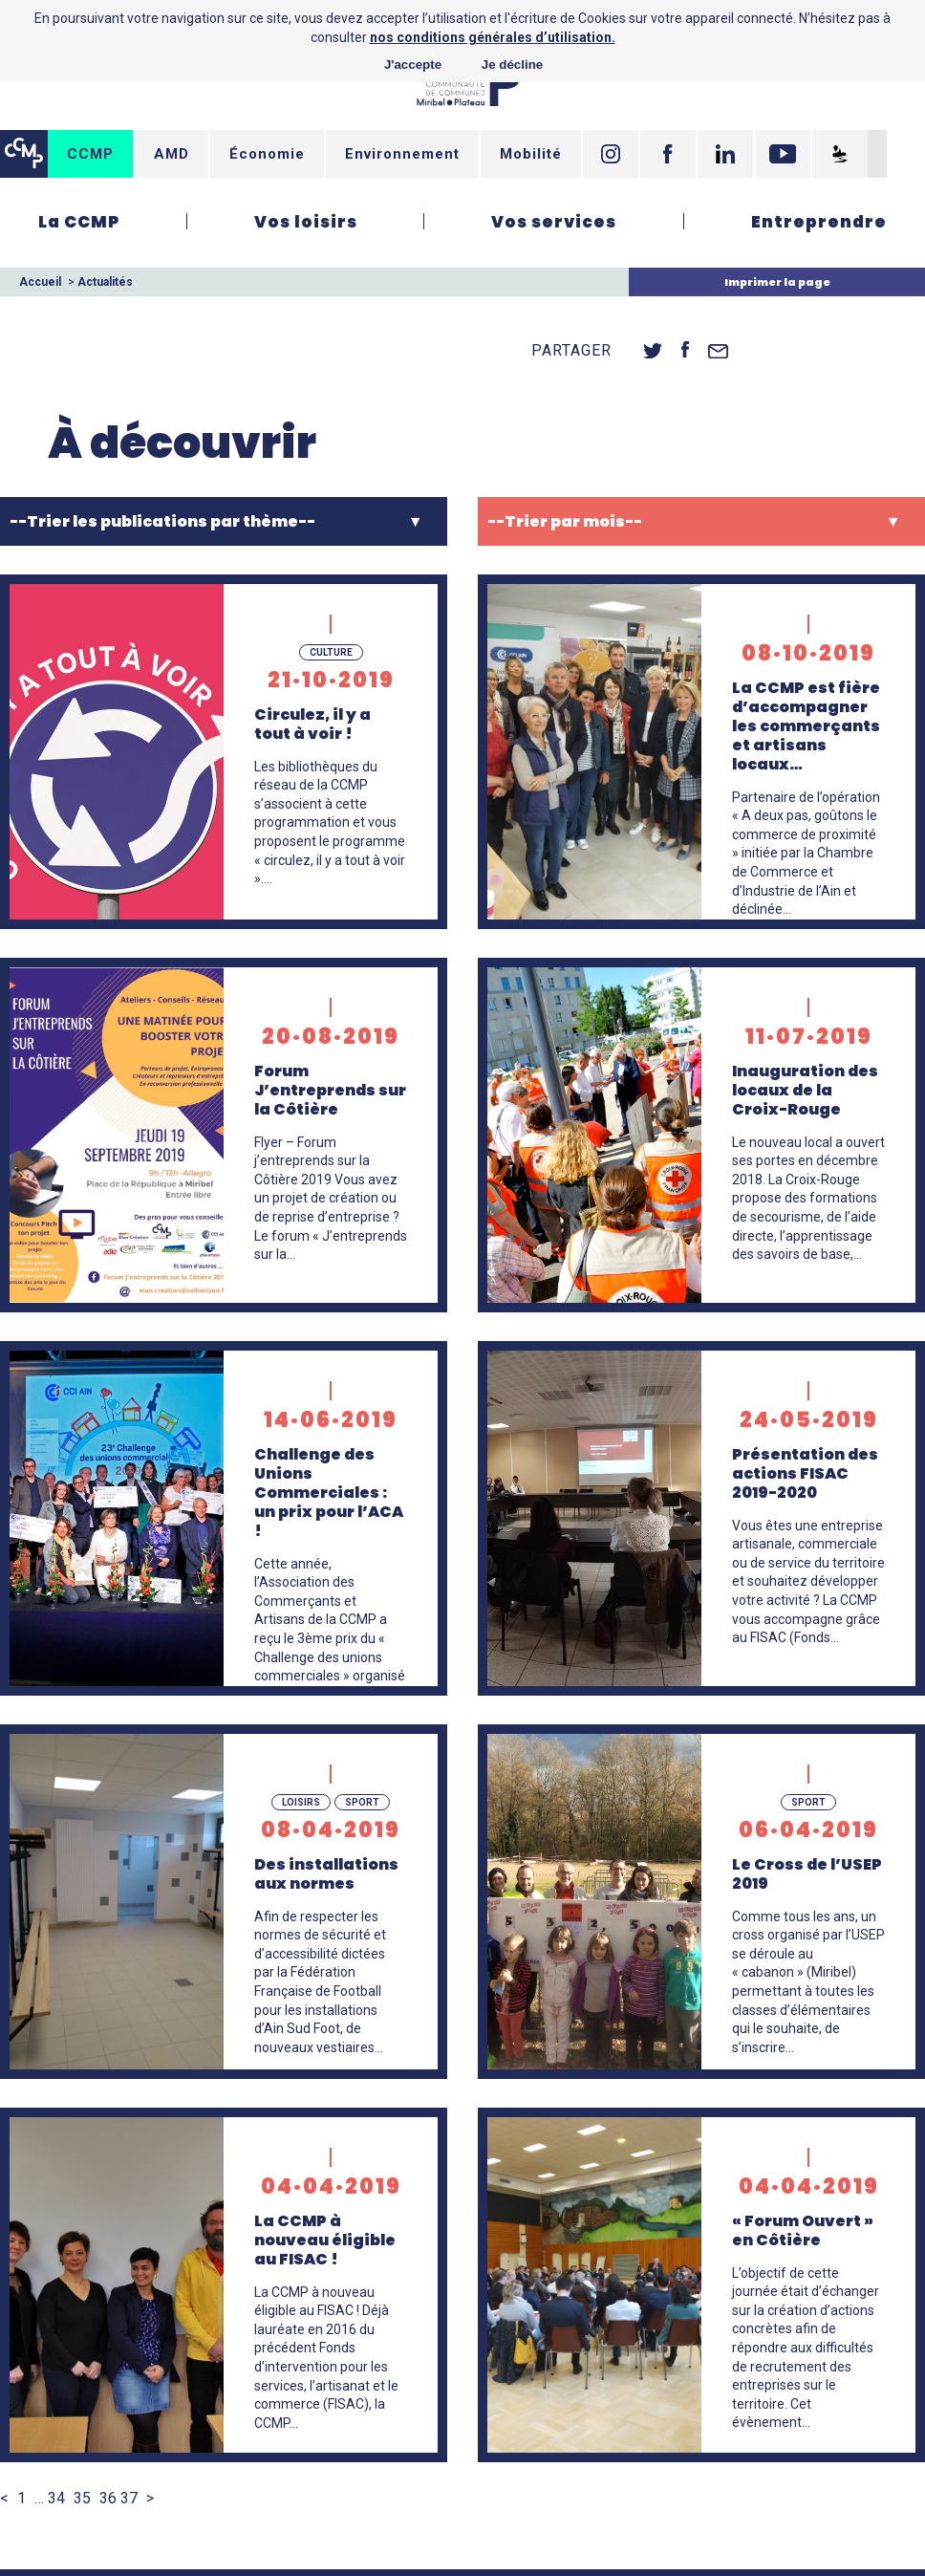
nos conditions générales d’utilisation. (492, 37)
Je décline (512, 64)
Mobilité (531, 153)
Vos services (553, 221)
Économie (267, 153)
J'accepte (412, 64)
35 (82, 2498)
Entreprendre (819, 221)
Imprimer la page (777, 282)
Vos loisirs (305, 221)
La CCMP (78, 221)
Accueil (40, 282)
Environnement (402, 153)
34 (56, 2498)
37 (129, 2498)
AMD (171, 153)
